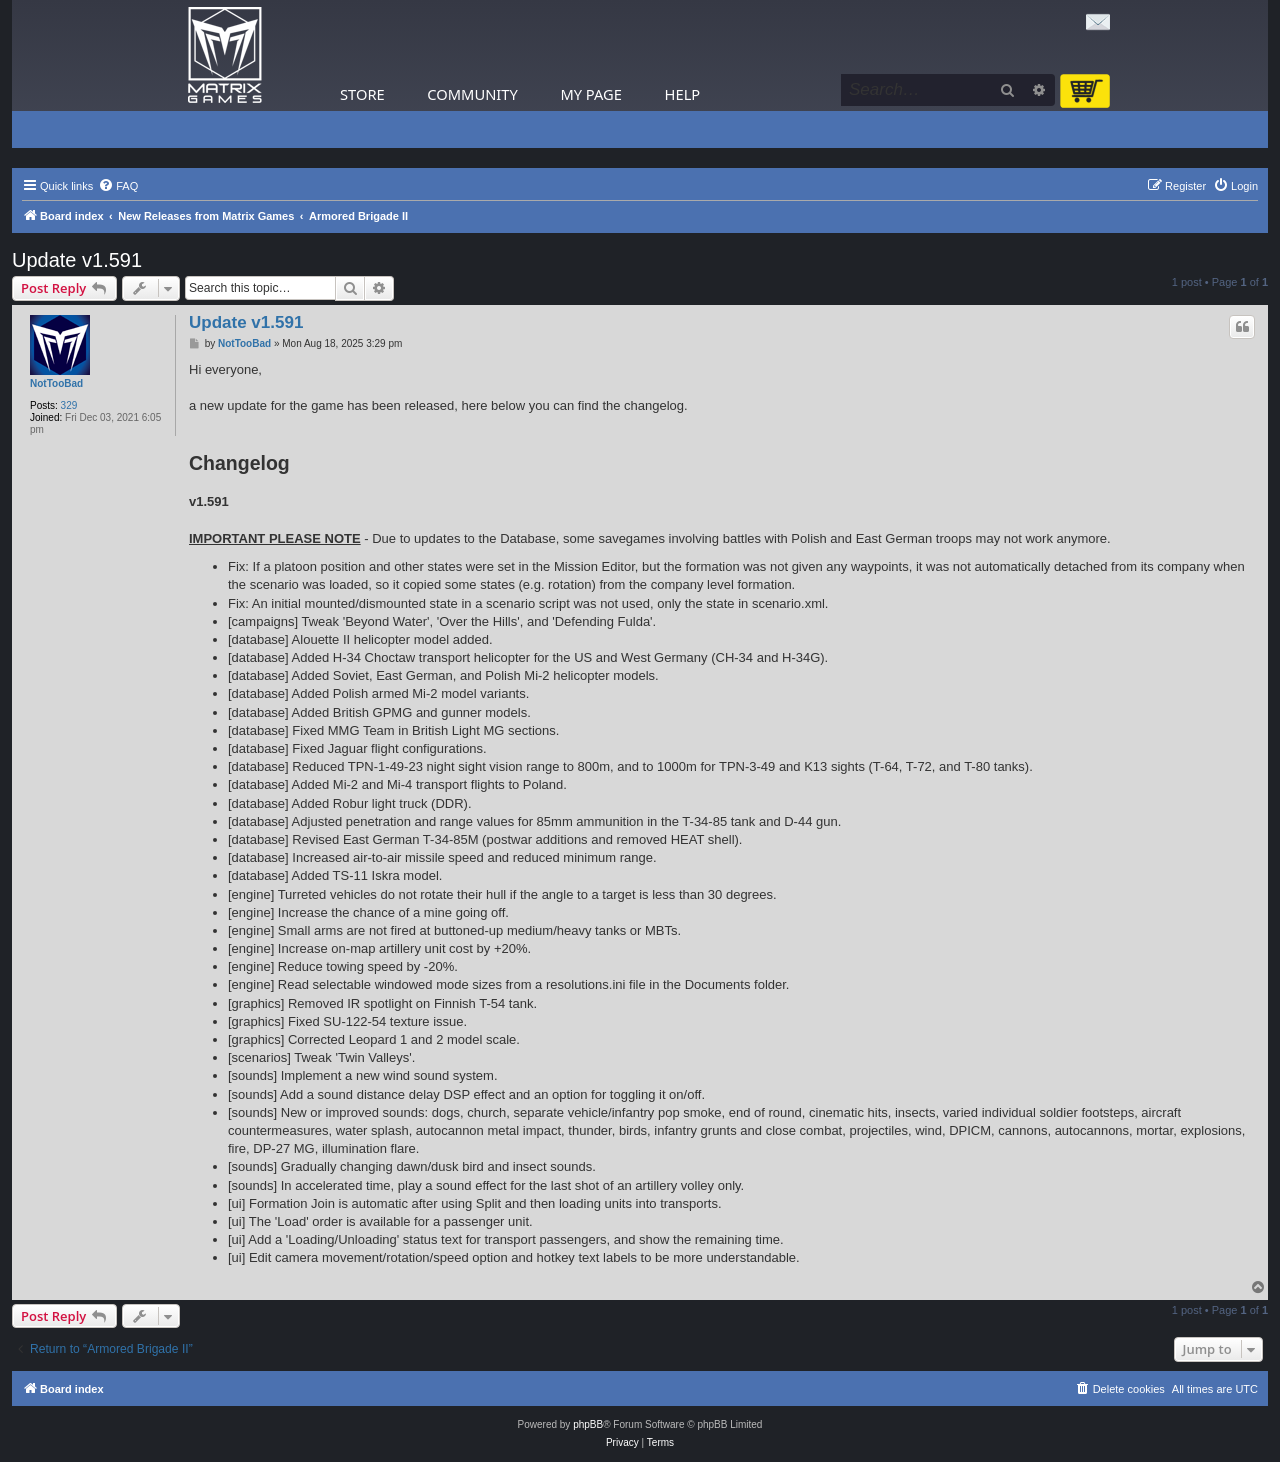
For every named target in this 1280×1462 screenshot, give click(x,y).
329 (69, 405)
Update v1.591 (77, 260)
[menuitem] (118, 186)
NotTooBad (56, 383)
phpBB (588, 1424)
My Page (591, 94)
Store (362, 94)
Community (472, 94)
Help (683, 94)
